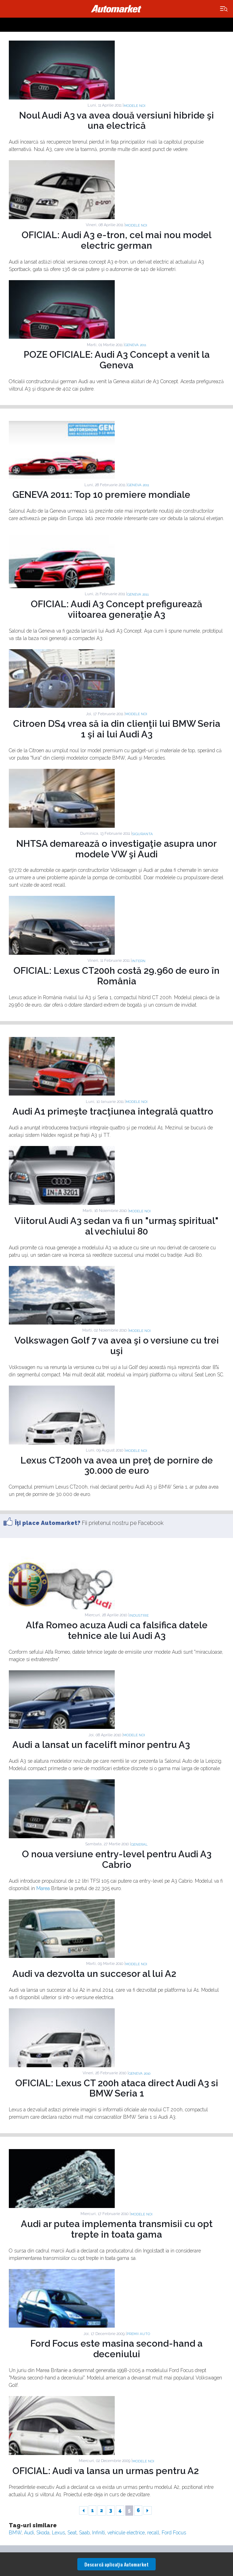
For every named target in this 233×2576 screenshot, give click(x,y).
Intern (138, 961)
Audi (29, 2532)
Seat (72, 2532)
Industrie (139, 1615)
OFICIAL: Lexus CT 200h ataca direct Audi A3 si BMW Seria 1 (116, 2088)
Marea (43, 1888)
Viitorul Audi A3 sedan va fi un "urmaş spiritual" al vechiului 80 (116, 1226)
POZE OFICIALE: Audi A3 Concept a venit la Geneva (117, 359)
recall (153, 2532)
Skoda (42, 2532)
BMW (15, 2532)
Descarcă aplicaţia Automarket (116, 2564)
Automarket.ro (116, 9)
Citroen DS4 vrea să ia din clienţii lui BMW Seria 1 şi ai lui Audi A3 (116, 729)
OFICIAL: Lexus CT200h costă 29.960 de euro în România (116, 976)
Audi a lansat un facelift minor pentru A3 (101, 1744)
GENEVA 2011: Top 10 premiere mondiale (101, 494)
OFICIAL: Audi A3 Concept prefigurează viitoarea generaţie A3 (116, 609)
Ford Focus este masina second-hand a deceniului (116, 2348)
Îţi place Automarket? (47, 1523)
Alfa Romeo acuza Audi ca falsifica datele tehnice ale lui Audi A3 (117, 1630)
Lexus (58, 2532)
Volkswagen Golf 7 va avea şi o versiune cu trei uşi (116, 1345)
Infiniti (98, 2532)
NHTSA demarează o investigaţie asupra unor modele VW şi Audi (116, 848)
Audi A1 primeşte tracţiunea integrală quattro (112, 1111)
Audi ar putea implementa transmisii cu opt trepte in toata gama (117, 2229)
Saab (84, 2532)
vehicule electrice (126, 2532)
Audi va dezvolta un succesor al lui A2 (94, 1973)
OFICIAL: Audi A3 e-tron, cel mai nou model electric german (116, 240)
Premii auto (138, 2334)
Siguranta (142, 834)
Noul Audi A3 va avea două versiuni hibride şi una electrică (116, 120)
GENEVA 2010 (139, 2073)
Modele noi (134, 106)
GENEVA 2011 (135, 345)
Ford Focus (174, 2532)
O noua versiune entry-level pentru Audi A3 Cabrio (116, 1859)
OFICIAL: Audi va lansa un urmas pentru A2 (105, 2471)
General (139, 1844)
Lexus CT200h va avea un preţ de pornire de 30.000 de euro (116, 1465)
